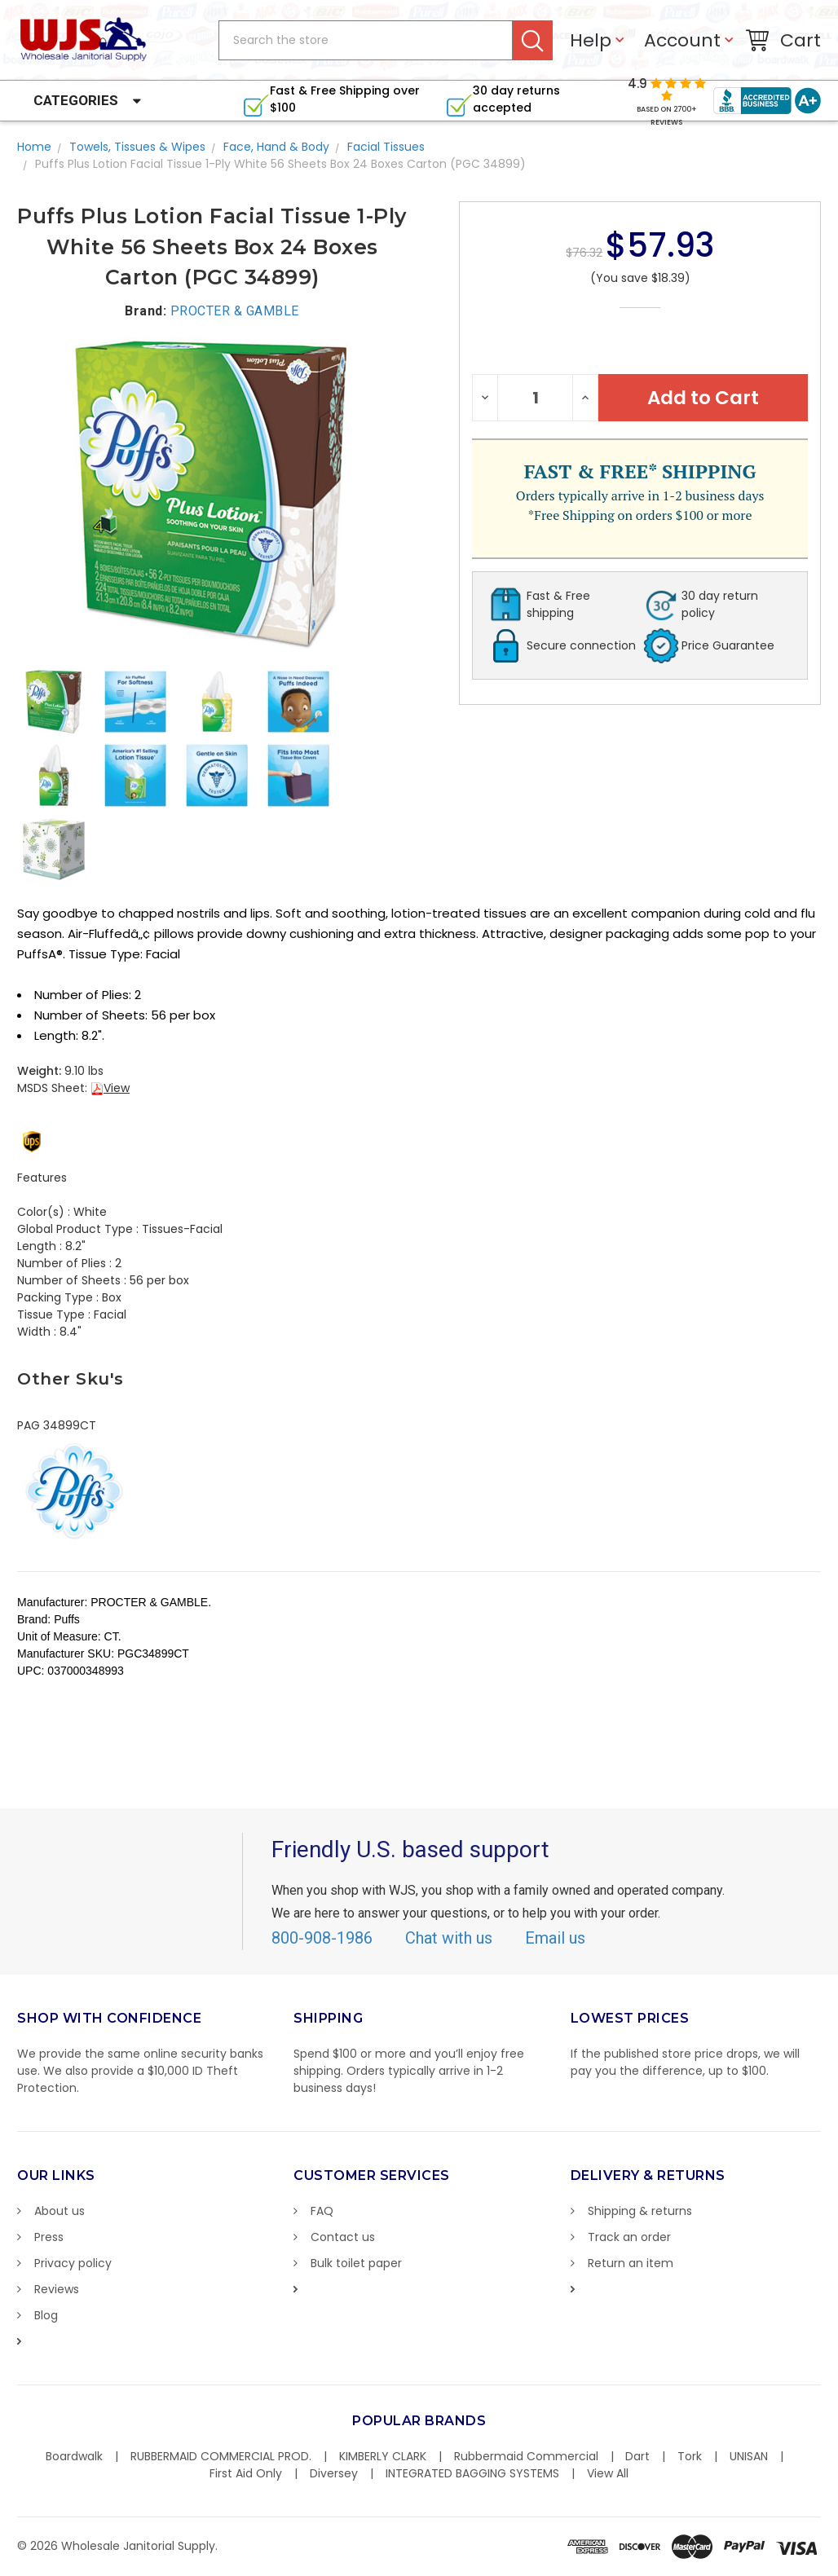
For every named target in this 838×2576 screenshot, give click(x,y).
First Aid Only (246, 2473)
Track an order (629, 2237)
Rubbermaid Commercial (526, 2456)
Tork (689, 2456)
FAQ (322, 2211)
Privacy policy (73, 2263)
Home (34, 147)
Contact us (343, 2237)
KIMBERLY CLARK (382, 2456)
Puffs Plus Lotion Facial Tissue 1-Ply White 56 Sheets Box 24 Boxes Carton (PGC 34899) (280, 164)
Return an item (630, 2263)
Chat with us (448, 1938)
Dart (637, 2456)
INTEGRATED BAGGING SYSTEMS (472, 2473)
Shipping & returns (640, 2211)
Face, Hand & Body (276, 147)
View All (607, 2473)
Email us (555, 1938)
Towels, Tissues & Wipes (137, 147)
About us (59, 2211)
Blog (46, 2315)
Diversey (334, 2473)
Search (533, 40)
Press (49, 2237)
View (110, 1088)
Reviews (56, 2289)
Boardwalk (74, 2456)
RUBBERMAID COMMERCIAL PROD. (220, 2456)
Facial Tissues (386, 147)
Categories (75, 100)
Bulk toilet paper (356, 2263)
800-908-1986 (322, 1938)
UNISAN (749, 2456)
